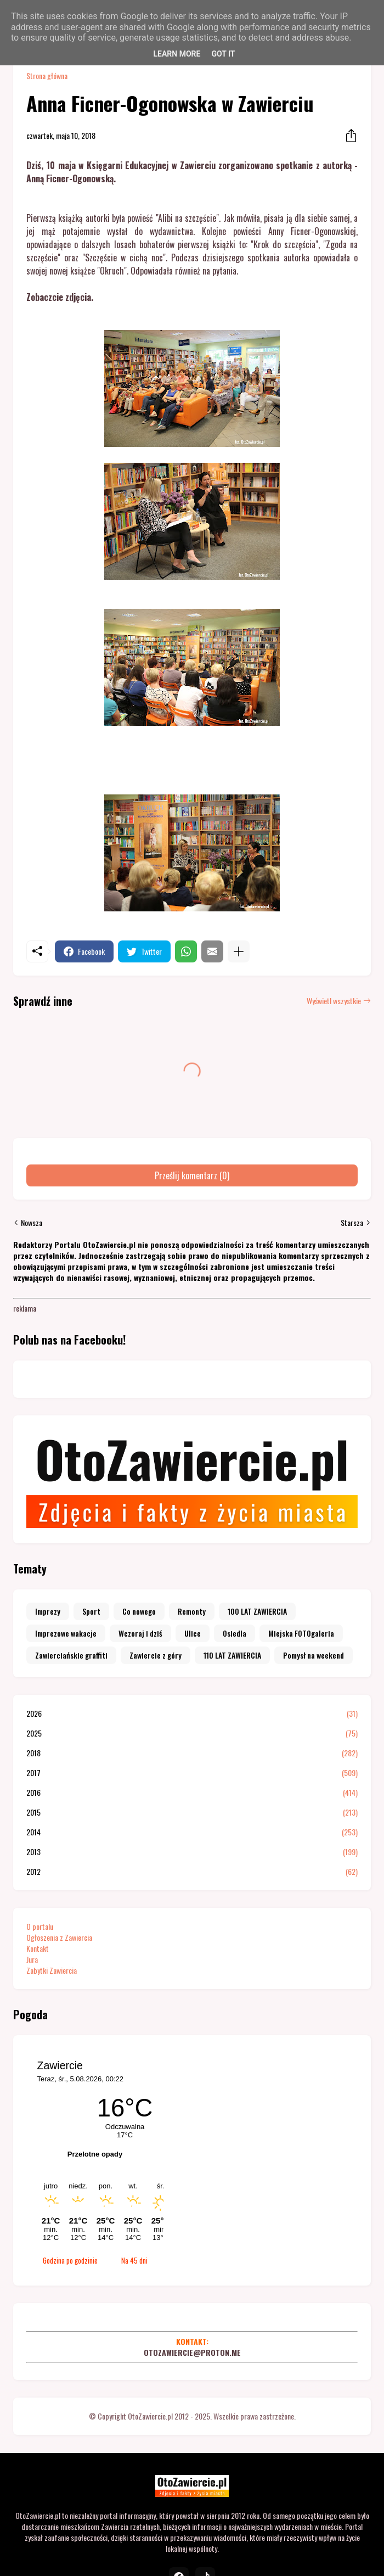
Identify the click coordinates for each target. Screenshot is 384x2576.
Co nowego (139, 1611)
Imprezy (47, 1611)
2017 (192, 1772)
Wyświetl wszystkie (334, 1000)
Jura (32, 1959)
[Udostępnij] (348, 135)
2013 (192, 1851)
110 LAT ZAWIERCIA (232, 1655)
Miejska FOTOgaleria (301, 1633)
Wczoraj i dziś (140, 1633)
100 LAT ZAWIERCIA (257, 1611)
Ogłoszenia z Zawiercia (59, 1937)
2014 (192, 1832)
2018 (192, 1753)
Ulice (192, 1633)
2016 (192, 1792)
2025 (192, 1733)
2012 (192, 1871)
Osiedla (234, 1633)
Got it (223, 53)
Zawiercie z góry (155, 1655)
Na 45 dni (134, 2260)
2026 (192, 1713)
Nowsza (31, 1222)
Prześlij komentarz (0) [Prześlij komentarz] (192, 1175)
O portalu (39, 1926)
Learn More (176, 53)
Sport (91, 1611)
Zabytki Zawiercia (51, 1970)
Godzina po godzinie (70, 2260)
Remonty (192, 1611)
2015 (192, 1812)
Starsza (352, 1222)
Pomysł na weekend (313, 1655)
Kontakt (37, 1948)
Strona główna (46, 75)
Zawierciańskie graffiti (71, 1655)
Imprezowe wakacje (66, 1633)
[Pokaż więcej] (239, 951)
